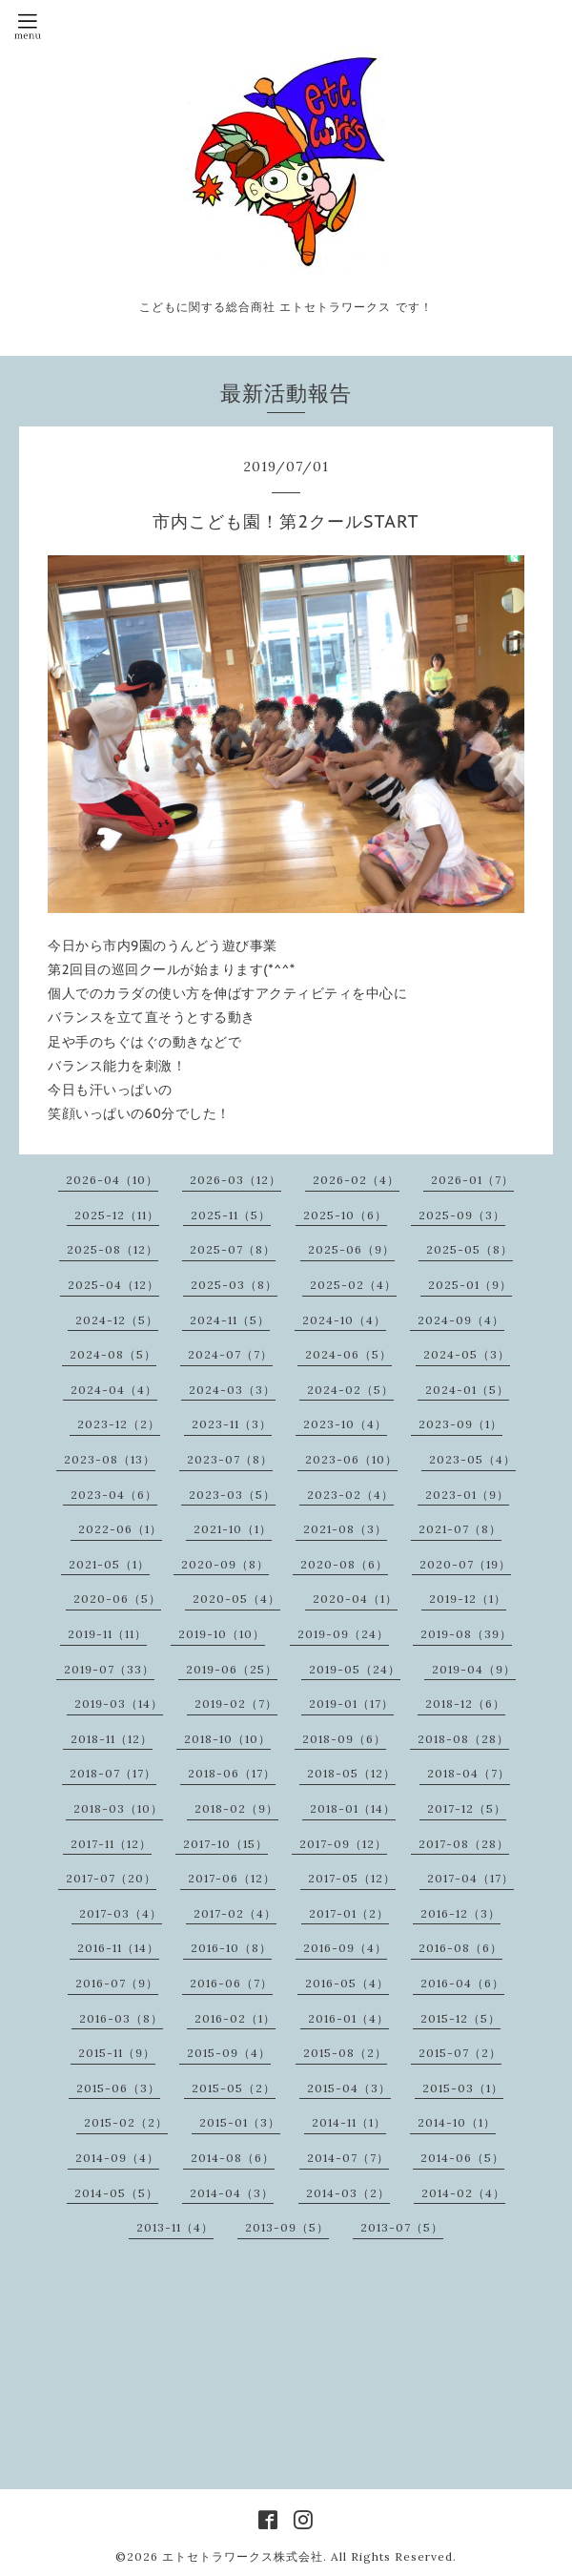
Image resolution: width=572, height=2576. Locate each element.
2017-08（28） (464, 1844)
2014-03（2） (348, 2193)
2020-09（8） (225, 1564)
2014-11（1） (349, 2122)
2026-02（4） (356, 1180)
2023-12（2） (118, 1424)
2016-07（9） (116, 1983)
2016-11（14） (118, 1948)
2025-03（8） (234, 1285)
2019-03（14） (118, 1703)
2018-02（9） (236, 1808)
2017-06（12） (232, 1878)
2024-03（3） (232, 1389)
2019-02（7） (235, 1703)
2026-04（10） (112, 1180)
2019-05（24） (354, 1669)
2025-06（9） (351, 1249)
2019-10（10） (221, 1634)
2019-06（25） (231, 1669)
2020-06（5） (117, 1598)
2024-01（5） (467, 1389)
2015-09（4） (229, 2053)
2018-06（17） (232, 1773)
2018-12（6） (465, 1703)
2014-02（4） (463, 2193)
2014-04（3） (232, 2193)
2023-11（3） (232, 1424)
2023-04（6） (114, 1494)
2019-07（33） (109, 1669)
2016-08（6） (460, 1948)
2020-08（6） (344, 1564)
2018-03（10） (118, 1808)
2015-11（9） (116, 2053)
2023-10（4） (345, 1424)
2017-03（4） (120, 1913)
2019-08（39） (466, 1634)
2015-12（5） (460, 2018)
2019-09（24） (343, 1634)
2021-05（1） (109, 1564)
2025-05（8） (469, 1249)
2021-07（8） (460, 1529)
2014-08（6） (233, 2157)
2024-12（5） (116, 1320)
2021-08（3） (345, 1529)
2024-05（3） (466, 1354)
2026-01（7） (472, 1180)
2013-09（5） (287, 2227)
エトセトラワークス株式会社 (242, 2556)
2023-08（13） (109, 1459)
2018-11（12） (112, 1739)
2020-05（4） (236, 1598)
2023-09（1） (460, 1424)
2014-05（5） (116, 2193)
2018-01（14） (353, 1808)
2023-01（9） (467, 1494)
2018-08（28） (463, 1739)
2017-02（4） (235, 1913)
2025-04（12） (113, 1285)
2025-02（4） (353, 1285)
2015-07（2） (460, 2053)
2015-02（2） (126, 2122)
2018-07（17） (113, 1773)
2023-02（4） (350, 1494)
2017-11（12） (111, 1844)
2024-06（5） (348, 1354)
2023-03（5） (232, 1494)
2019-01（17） (351, 1703)
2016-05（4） (347, 1983)
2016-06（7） (231, 1983)
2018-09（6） (344, 1739)
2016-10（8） (231, 1948)
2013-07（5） (401, 2227)
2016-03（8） (121, 2018)
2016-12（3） (460, 1913)
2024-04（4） (114, 1389)
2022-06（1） (120, 1529)
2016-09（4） (345, 1948)
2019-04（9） (474, 1669)
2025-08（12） (112, 1249)
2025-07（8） (233, 1249)
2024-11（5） (230, 1320)
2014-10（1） (457, 2122)
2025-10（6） (345, 1215)
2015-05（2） (234, 2088)
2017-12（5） (466, 1808)
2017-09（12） (343, 1844)
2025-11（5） (231, 1215)
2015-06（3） (118, 2088)
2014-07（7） (348, 2157)
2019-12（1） (467, 1598)
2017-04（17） (470, 1878)
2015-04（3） (349, 2088)
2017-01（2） (349, 1913)
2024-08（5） (113, 1354)
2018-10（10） (227, 1739)
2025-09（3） (462, 1215)
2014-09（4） (117, 2157)
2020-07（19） (465, 1564)
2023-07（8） (230, 1459)
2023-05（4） (472, 1459)
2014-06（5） (462, 2157)
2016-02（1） (235, 2018)
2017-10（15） (225, 1844)
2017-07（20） (111, 1878)
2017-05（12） (352, 1878)
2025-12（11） (116, 1215)
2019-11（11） (107, 1634)
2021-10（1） (233, 1529)
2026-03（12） (235, 1180)
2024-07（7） (230, 1354)
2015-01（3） (239, 2122)
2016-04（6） (462, 1983)
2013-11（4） (175, 2227)
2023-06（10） (351, 1459)
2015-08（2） (345, 2053)
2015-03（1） (462, 2088)
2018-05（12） (351, 1773)
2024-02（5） (350, 1389)
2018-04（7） (468, 1773)
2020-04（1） (355, 1598)
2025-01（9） (470, 1285)
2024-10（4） (344, 1320)
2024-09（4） (461, 1320)
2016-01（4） (348, 2018)
